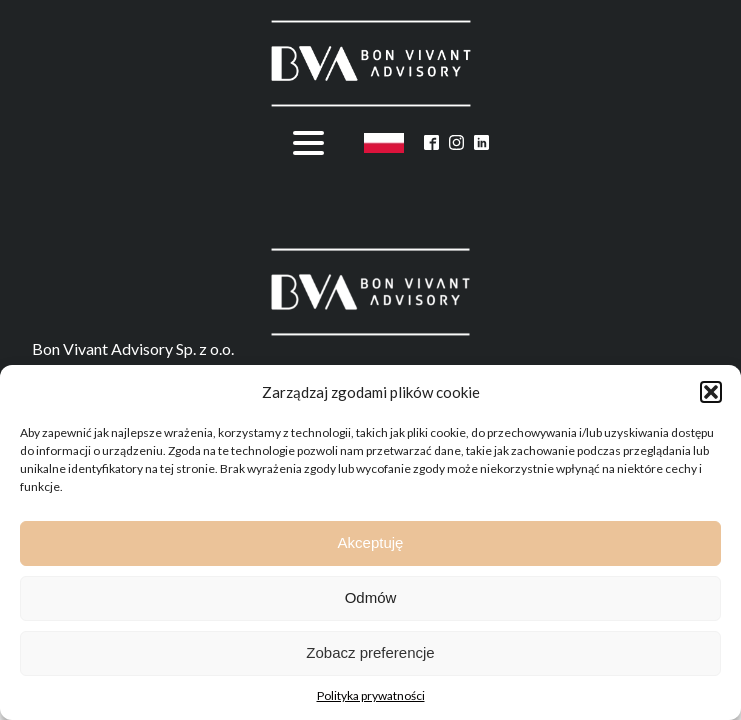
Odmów (371, 597)
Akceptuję (371, 542)
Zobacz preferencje (370, 652)
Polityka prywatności (371, 695)
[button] (711, 392)
